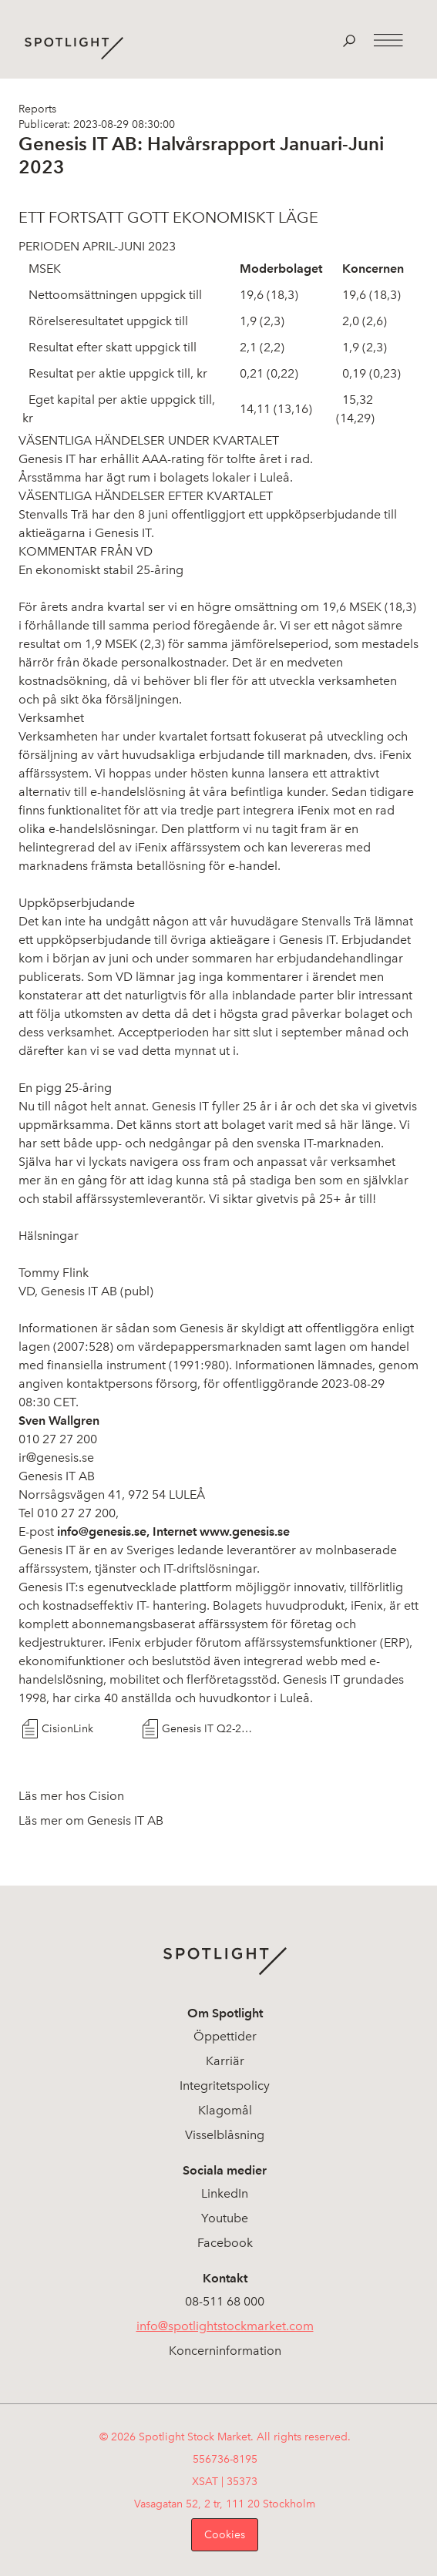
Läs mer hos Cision (71, 1795)
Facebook (225, 2242)
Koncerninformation (225, 2350)
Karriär (225, 2061)
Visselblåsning (224, 2135)
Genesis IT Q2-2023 (208, 1728)
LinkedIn (224, 2193)
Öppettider (225, 2036)
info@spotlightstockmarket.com (225, 2326)
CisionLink (67, 1728)
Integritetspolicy (225, 2085)
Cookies (224, 2534)
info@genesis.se (101, 1531)
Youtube (224, 2218)
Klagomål (225, 2110)
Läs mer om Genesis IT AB (90, 1820)
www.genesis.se (245, 1531)
